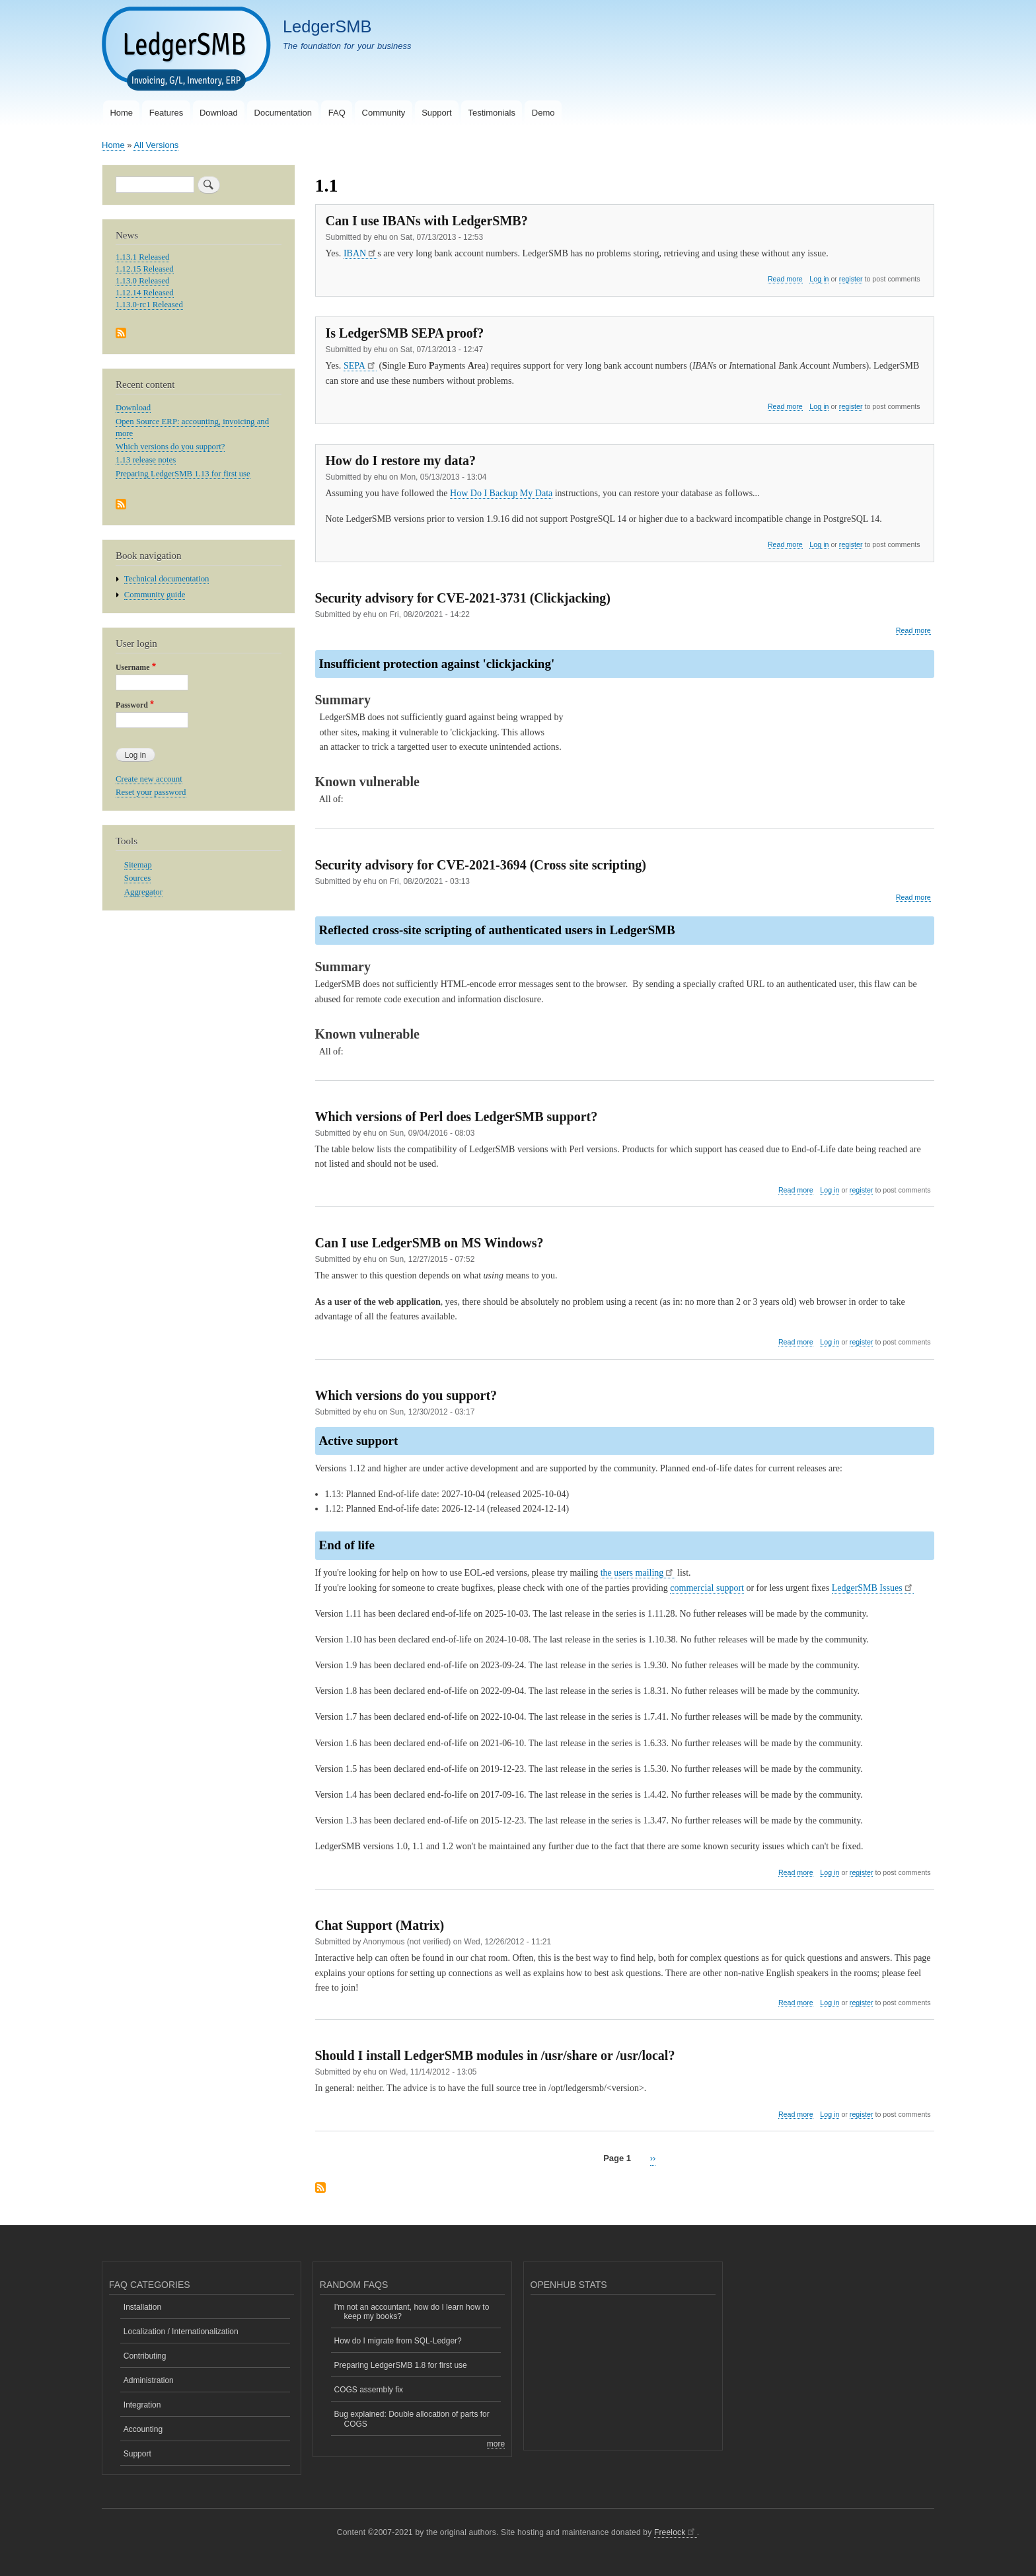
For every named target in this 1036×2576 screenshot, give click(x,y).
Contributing (145, 2356)
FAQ (337, 113)
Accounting (143, 2429)
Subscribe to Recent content (121, 505)
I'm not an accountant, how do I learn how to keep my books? (412, 2311)
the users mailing (638, 1573)
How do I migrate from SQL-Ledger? (398, 2340)
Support (437, 113)
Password (132, 705)
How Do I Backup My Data (501, 493)
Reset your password (151, 792)
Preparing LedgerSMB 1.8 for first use (400, 2365)
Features (166, 113)
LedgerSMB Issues (873, 1588)
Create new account (149, 779)
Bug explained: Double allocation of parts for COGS (412, 2419)
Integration (142, 2405)
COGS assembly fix (369, 2389)
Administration (149, 2380)
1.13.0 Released (142, 280)
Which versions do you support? (170, 446)
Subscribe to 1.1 (320, 2188)
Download (219, 113)
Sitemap (138, 864)
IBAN (360, 253)
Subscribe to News (121, 334)
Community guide (155, 594)
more (496, 2443)
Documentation (283, 113)
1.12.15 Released (145, 269)
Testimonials (491, 113)
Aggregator (143, 892)
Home (121, 113)
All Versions (155, 145)
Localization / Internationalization (181, 2331)
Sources (137, 878)
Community (384, 113)
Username (132, 667)
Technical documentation (166, 578)
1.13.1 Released (142, 257)
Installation (142, 2307)
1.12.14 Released (145, 292)
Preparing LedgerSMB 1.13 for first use (183, 473)
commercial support (707, 1588)
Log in (819, 279)
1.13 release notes (146, 459)
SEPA (360, 366)
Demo (543, 113)
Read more (785, 279)
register (851, 279)
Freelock (675, 2532)
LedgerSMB (327, 26)
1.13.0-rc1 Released (149, 304)
